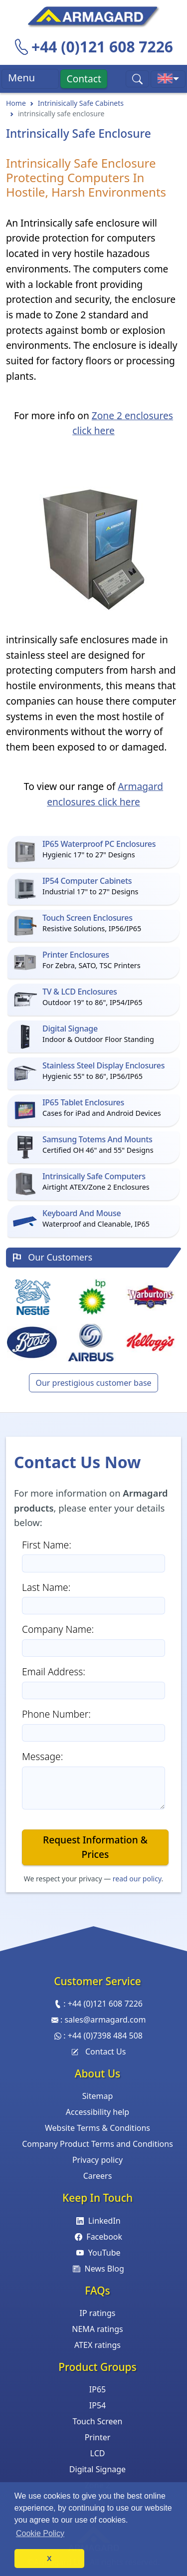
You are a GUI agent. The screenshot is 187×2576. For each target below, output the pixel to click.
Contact (84, 78)
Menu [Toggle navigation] (30, 78)
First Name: (46, 1544)
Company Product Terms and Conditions (97, 2143)
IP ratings (98, 2313)
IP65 (97, 2389)
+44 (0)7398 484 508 (105, 2035)
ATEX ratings (97, 2344)
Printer (98, 2437)
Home (16, 103)
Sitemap (97, 2095)
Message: (42, 1756)
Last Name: (46, 1587)
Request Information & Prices (95, 1847)
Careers (97, 2175)
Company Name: (58, 1629)
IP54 (97, 2405)
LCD (97, 2453)
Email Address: (53, 1671)
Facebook (97, 2236)
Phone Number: (56, 1714)
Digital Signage (97, 2469)
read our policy (137, 1878)
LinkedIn (97, 2220)
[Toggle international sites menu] (168, 79)
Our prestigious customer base (93, 1382)
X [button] (49, 2559)
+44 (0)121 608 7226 (102, 46)
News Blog (97, 2268)
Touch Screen (98, 2421)
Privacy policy (97, 2159)
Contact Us (97, 2051)
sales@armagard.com (105, 2019)
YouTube (97, 2252)
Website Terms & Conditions (97, 2127)
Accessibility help (97, 2111)
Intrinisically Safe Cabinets (81, 103)
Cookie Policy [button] (40, 2533)
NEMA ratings (97, 2328)
